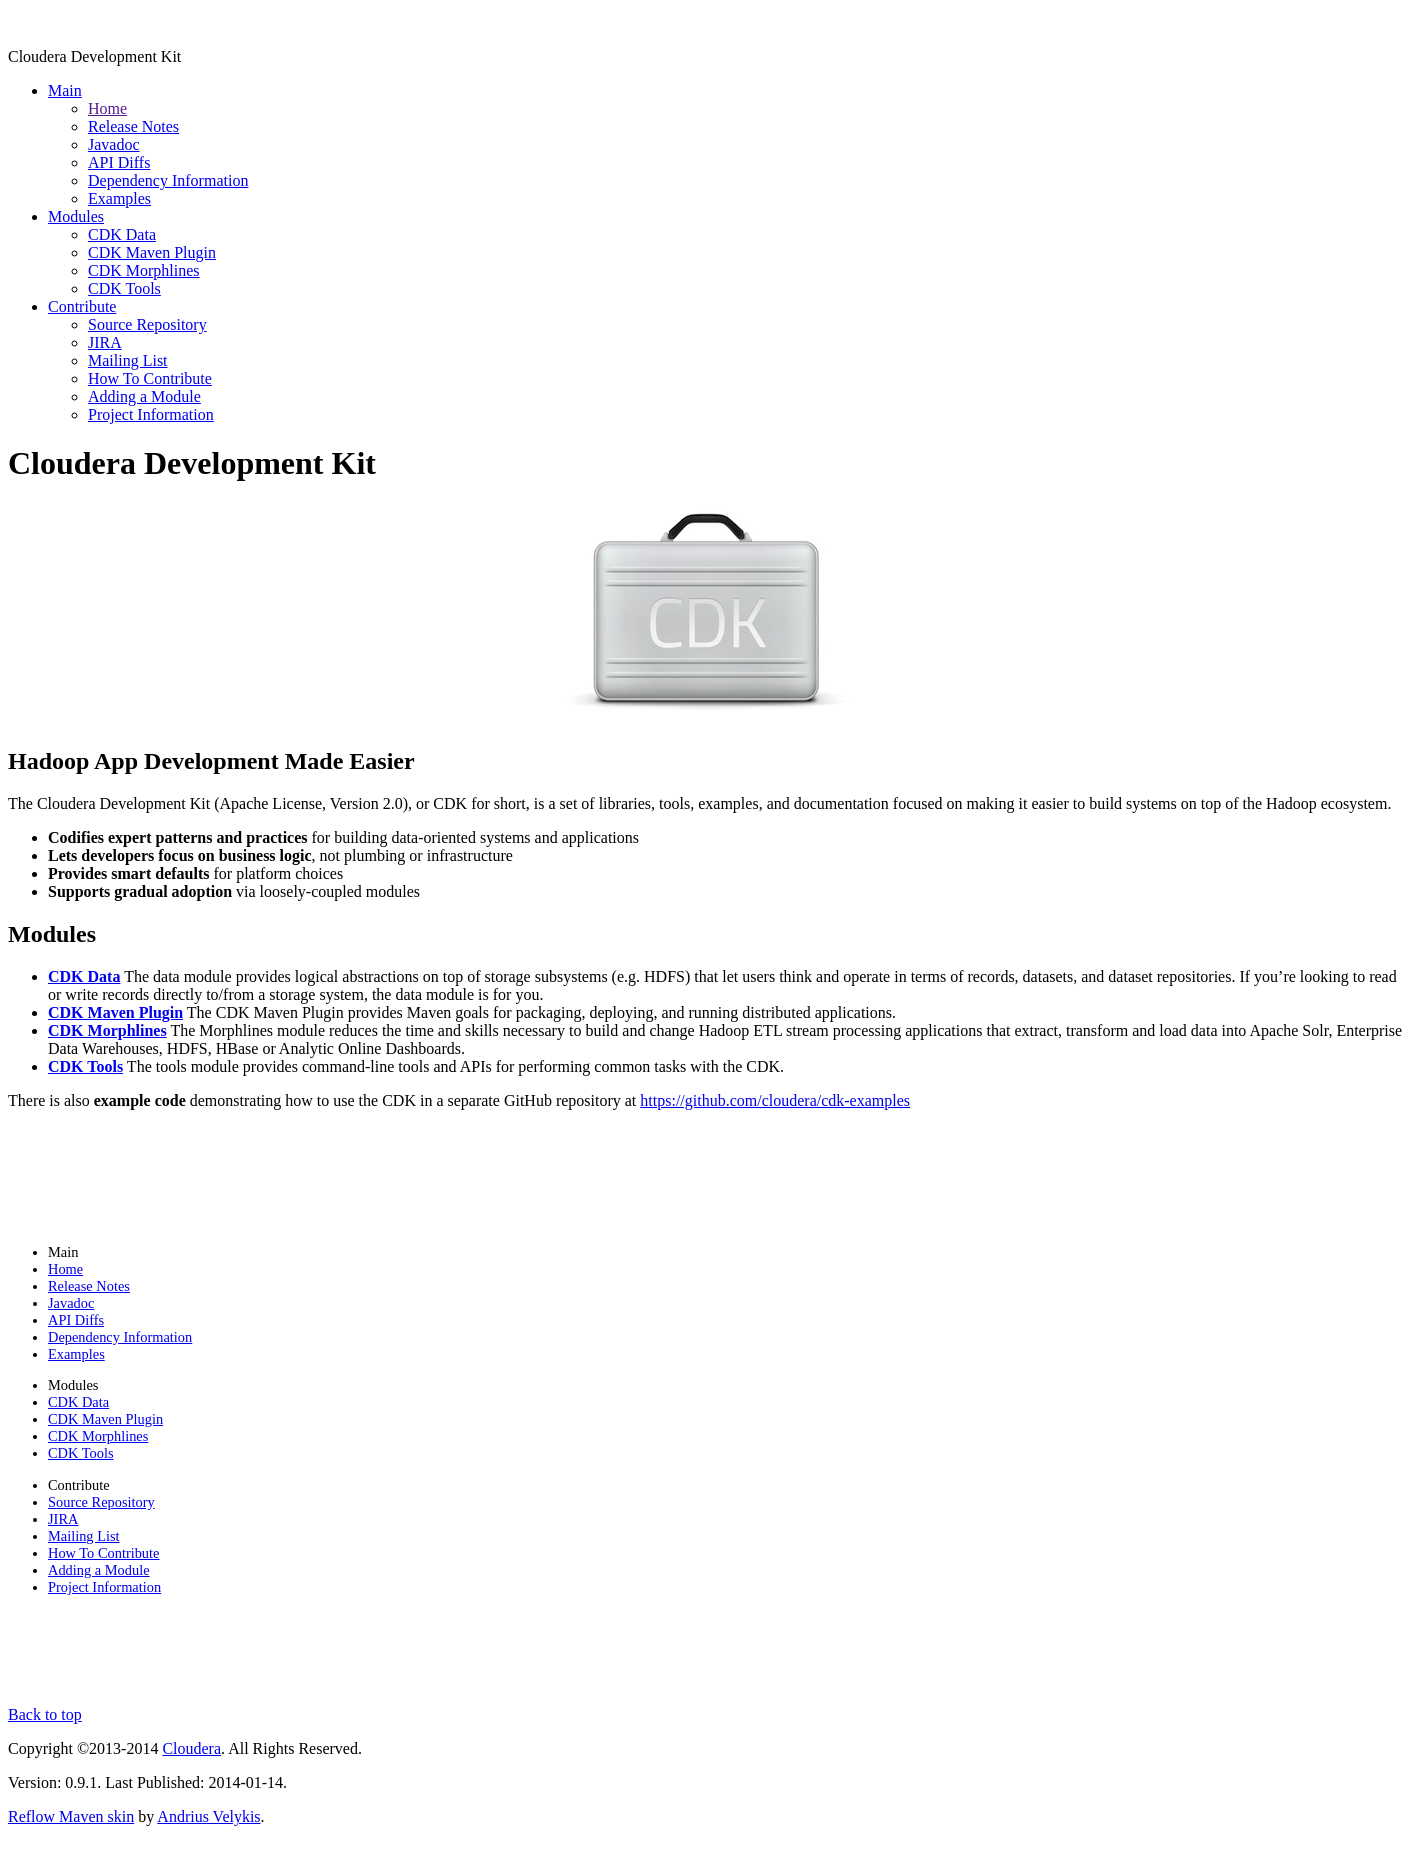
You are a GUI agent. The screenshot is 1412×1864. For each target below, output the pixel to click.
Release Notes (133, 126)
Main (65, 90)
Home (107, 108)
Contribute (82, 306)
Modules (76, 216)
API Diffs (119, 162)
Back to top (45, 1714)
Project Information (151, 414)
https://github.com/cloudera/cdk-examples (775, 1100)
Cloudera (191, 1748)
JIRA (105, 342)
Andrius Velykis (208, 1816)
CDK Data (122, 234)
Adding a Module (144, 396)
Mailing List (128, 360)
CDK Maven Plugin (152, 252)
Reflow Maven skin (71, 1816)
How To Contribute (150, 378)
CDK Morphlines (144, 270)
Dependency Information (168, 180)
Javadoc (114, 144)
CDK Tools (124, 288)
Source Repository (147, 324)
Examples (119, 198)
